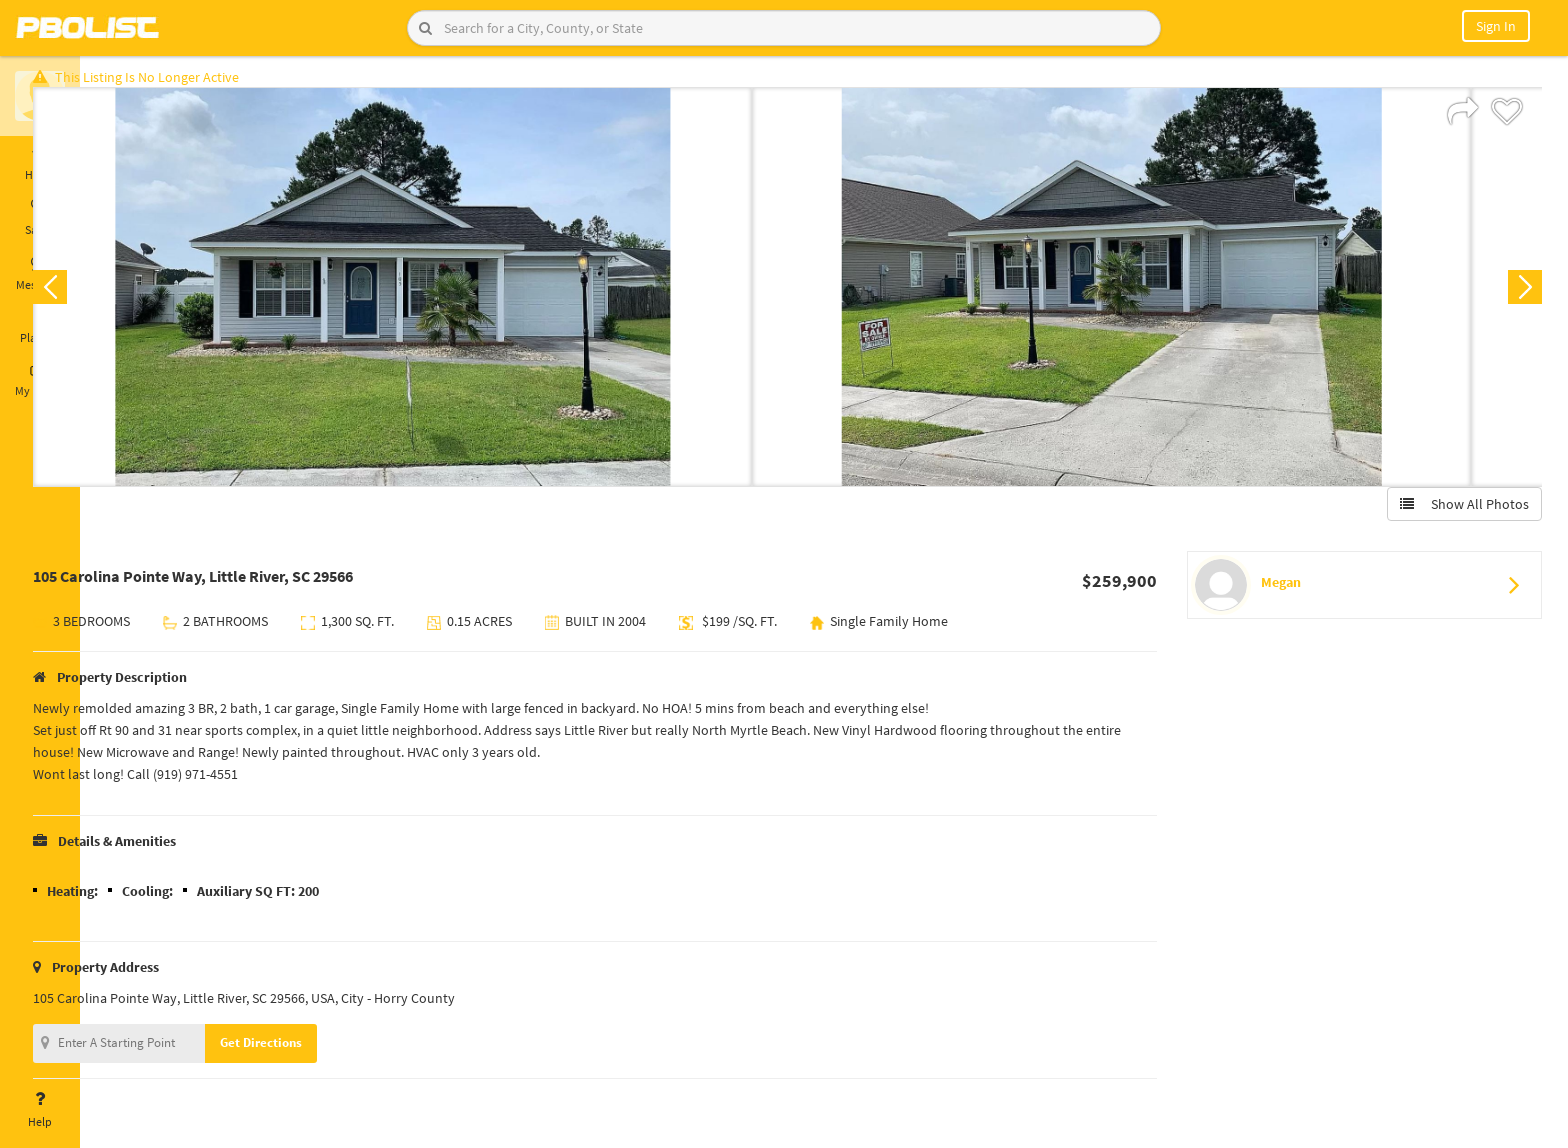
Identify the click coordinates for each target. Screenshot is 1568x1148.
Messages (40, 273)
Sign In (1496, 26)
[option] (454, 296)
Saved (40, 218)
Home (40, 163)
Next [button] (1516, 296)
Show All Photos (1455, 513)
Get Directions (323, 1051)
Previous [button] (112, 296)
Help (40, 1110)
